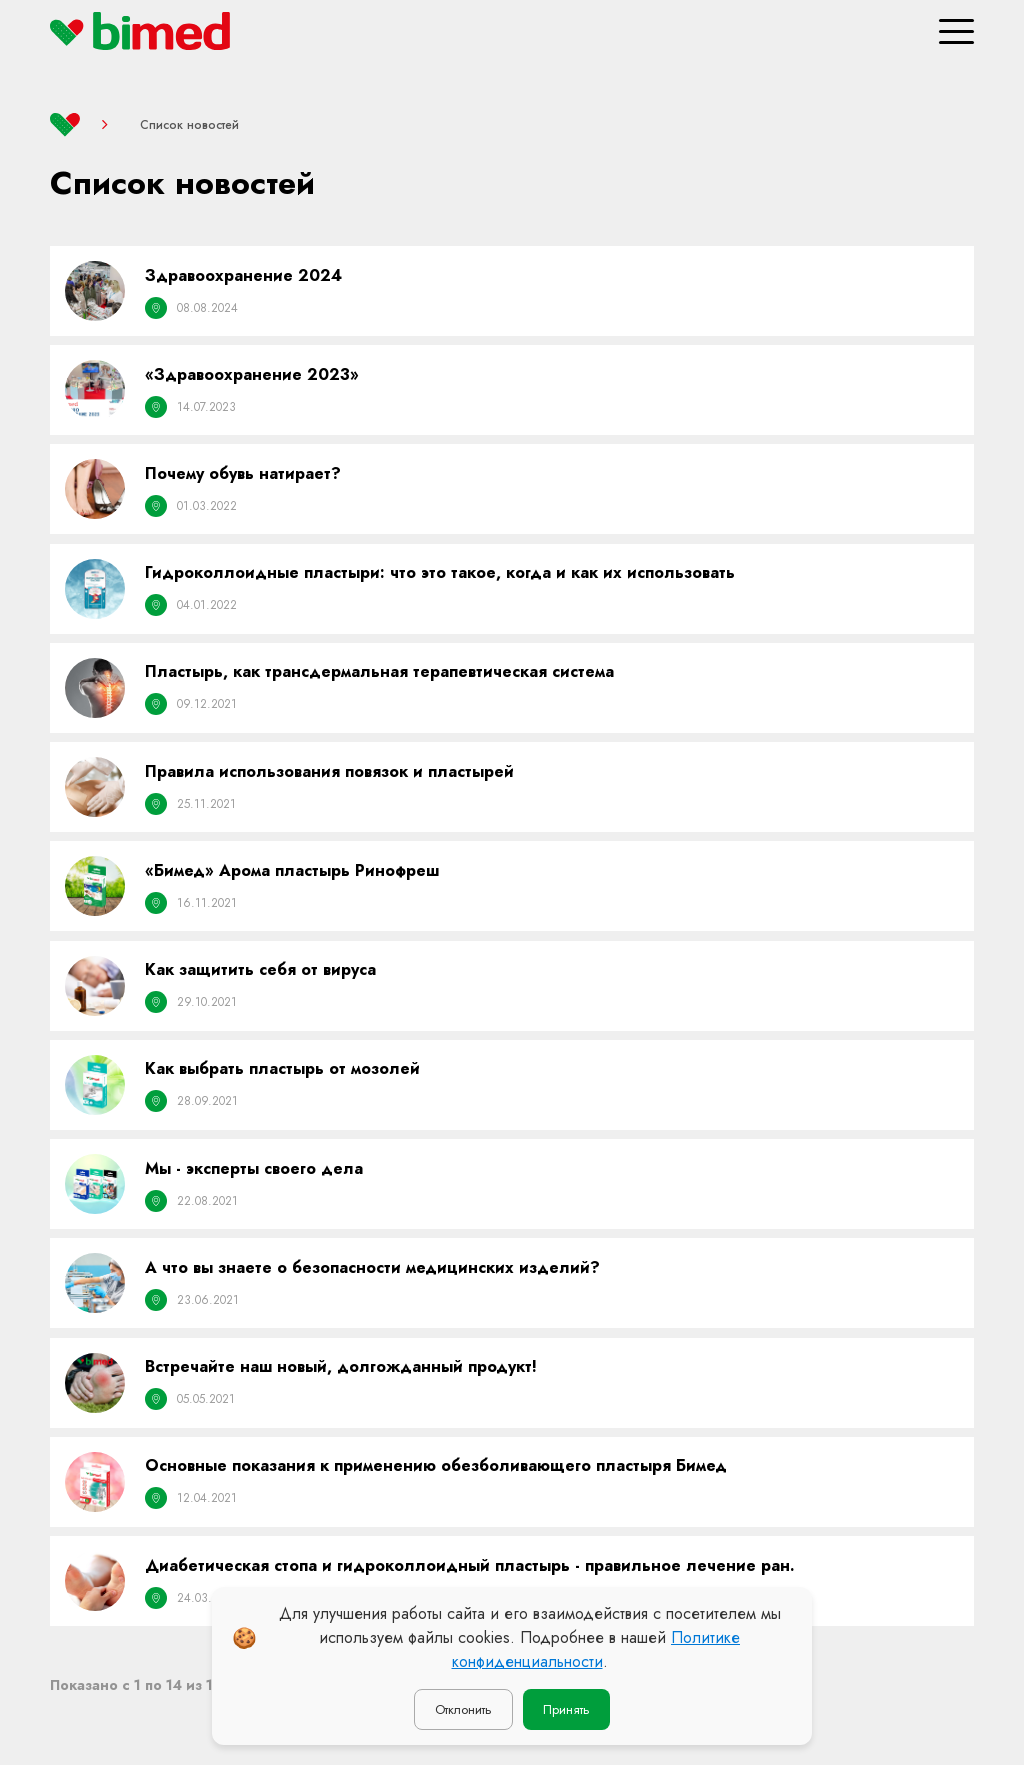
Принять (566, 1709)
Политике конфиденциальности (596, 1649)
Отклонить (463, 1709)
